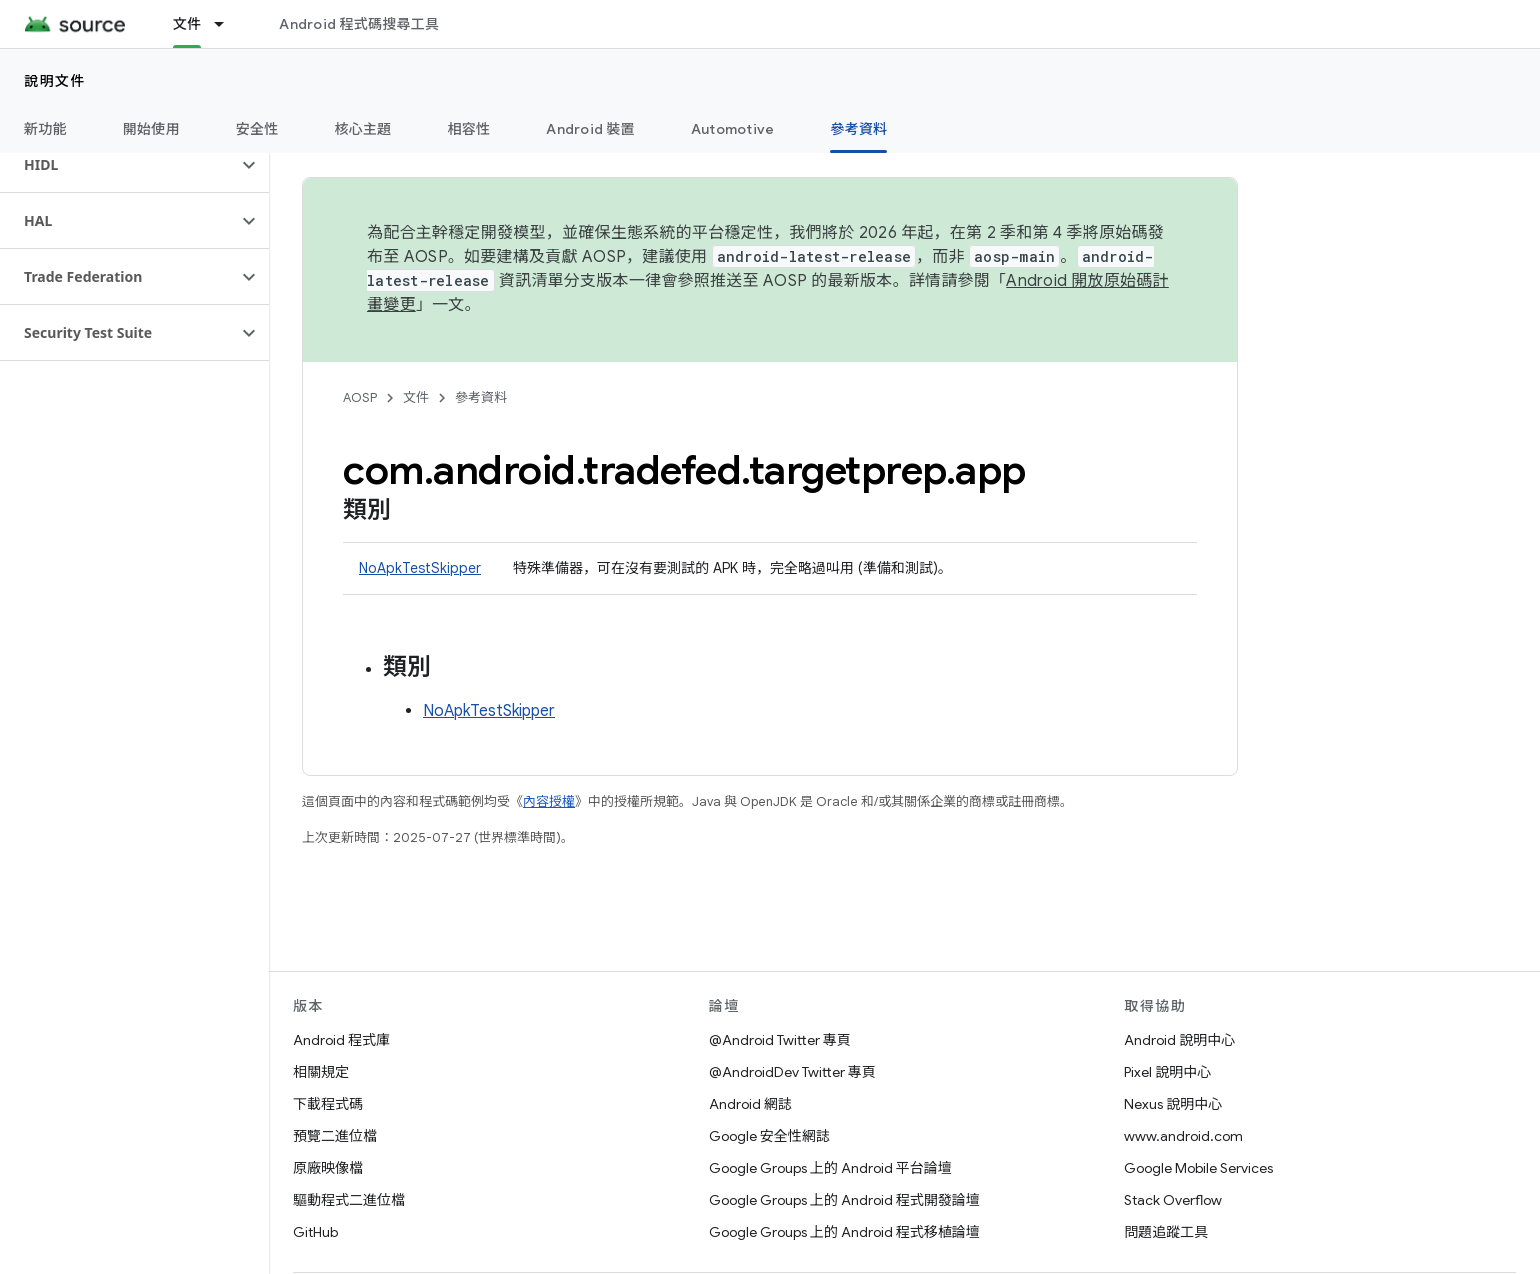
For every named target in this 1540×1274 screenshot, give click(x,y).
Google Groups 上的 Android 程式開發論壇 (844, 1200)
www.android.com (1183, 1136)
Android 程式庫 (341, 1040)
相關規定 (321, 1072)
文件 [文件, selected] (187, 24)
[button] (118, 165)
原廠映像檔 (328, 1168)
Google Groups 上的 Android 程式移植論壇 (844, 1232)
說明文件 (55, 81)
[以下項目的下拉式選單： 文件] (228, 24)
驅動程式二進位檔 (349, 1200)
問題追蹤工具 (1166, 1232)
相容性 (469, 129)
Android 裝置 (590, 129)
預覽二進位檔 (335, 1136)
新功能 (45, 129)
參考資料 (481, 397)
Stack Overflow (1173, 1200)
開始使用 (151, 129)
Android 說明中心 (1179, 1040)
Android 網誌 (750, 1104)
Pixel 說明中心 (1167, 1072)
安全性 (257, 129)
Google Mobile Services (1198, 1168)
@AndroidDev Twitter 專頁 (792, 1072)
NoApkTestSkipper (420, 568)
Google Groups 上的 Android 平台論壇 (830, 1168)
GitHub (315, 1232)
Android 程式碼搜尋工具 (359, 24)
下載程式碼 (328, 1104)
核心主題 (363, 129)
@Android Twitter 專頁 (780, 1040)
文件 (416, 397)
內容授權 (549, 801)
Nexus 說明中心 (1173, 1104)
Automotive (733, 129)
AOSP (360, 397)
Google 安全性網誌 (769, 1136)
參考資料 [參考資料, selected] (858, 129)
